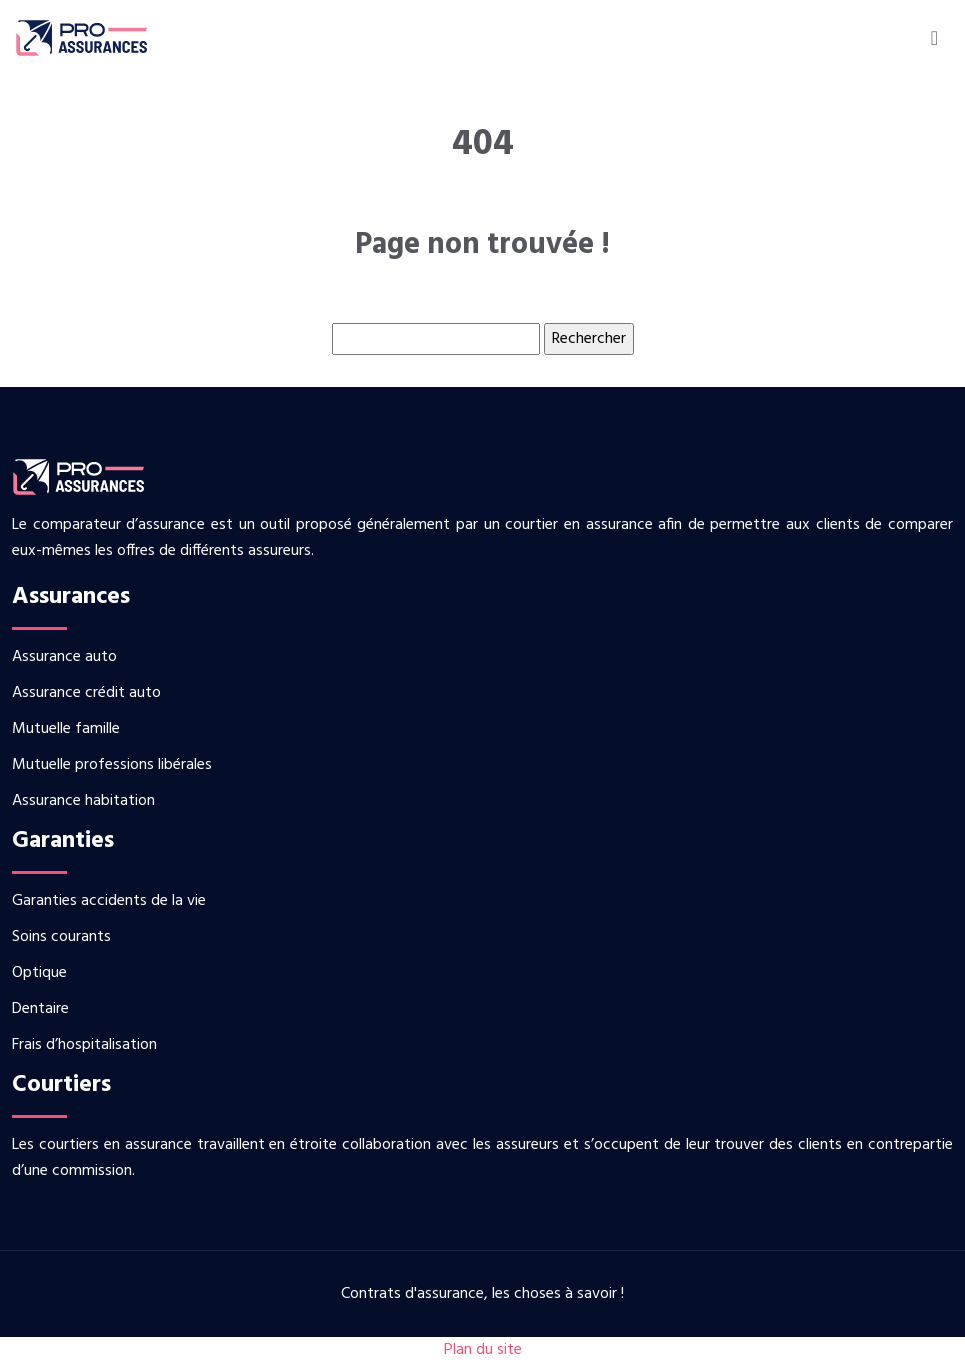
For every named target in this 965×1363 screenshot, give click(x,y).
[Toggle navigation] (934, 38)
